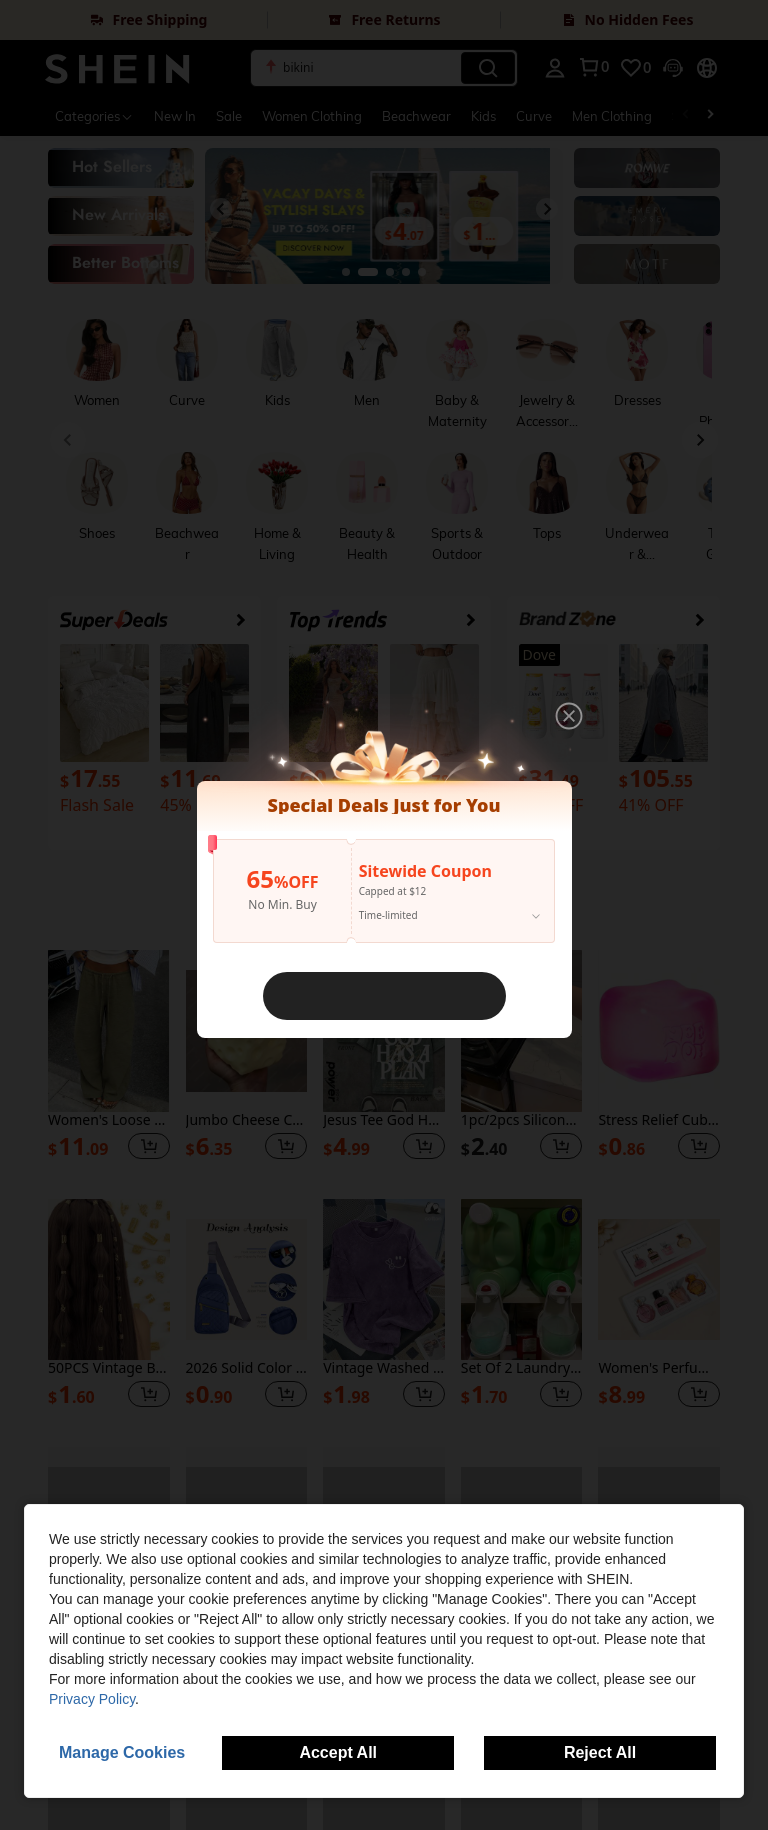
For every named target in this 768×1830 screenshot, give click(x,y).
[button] (569, 716)
